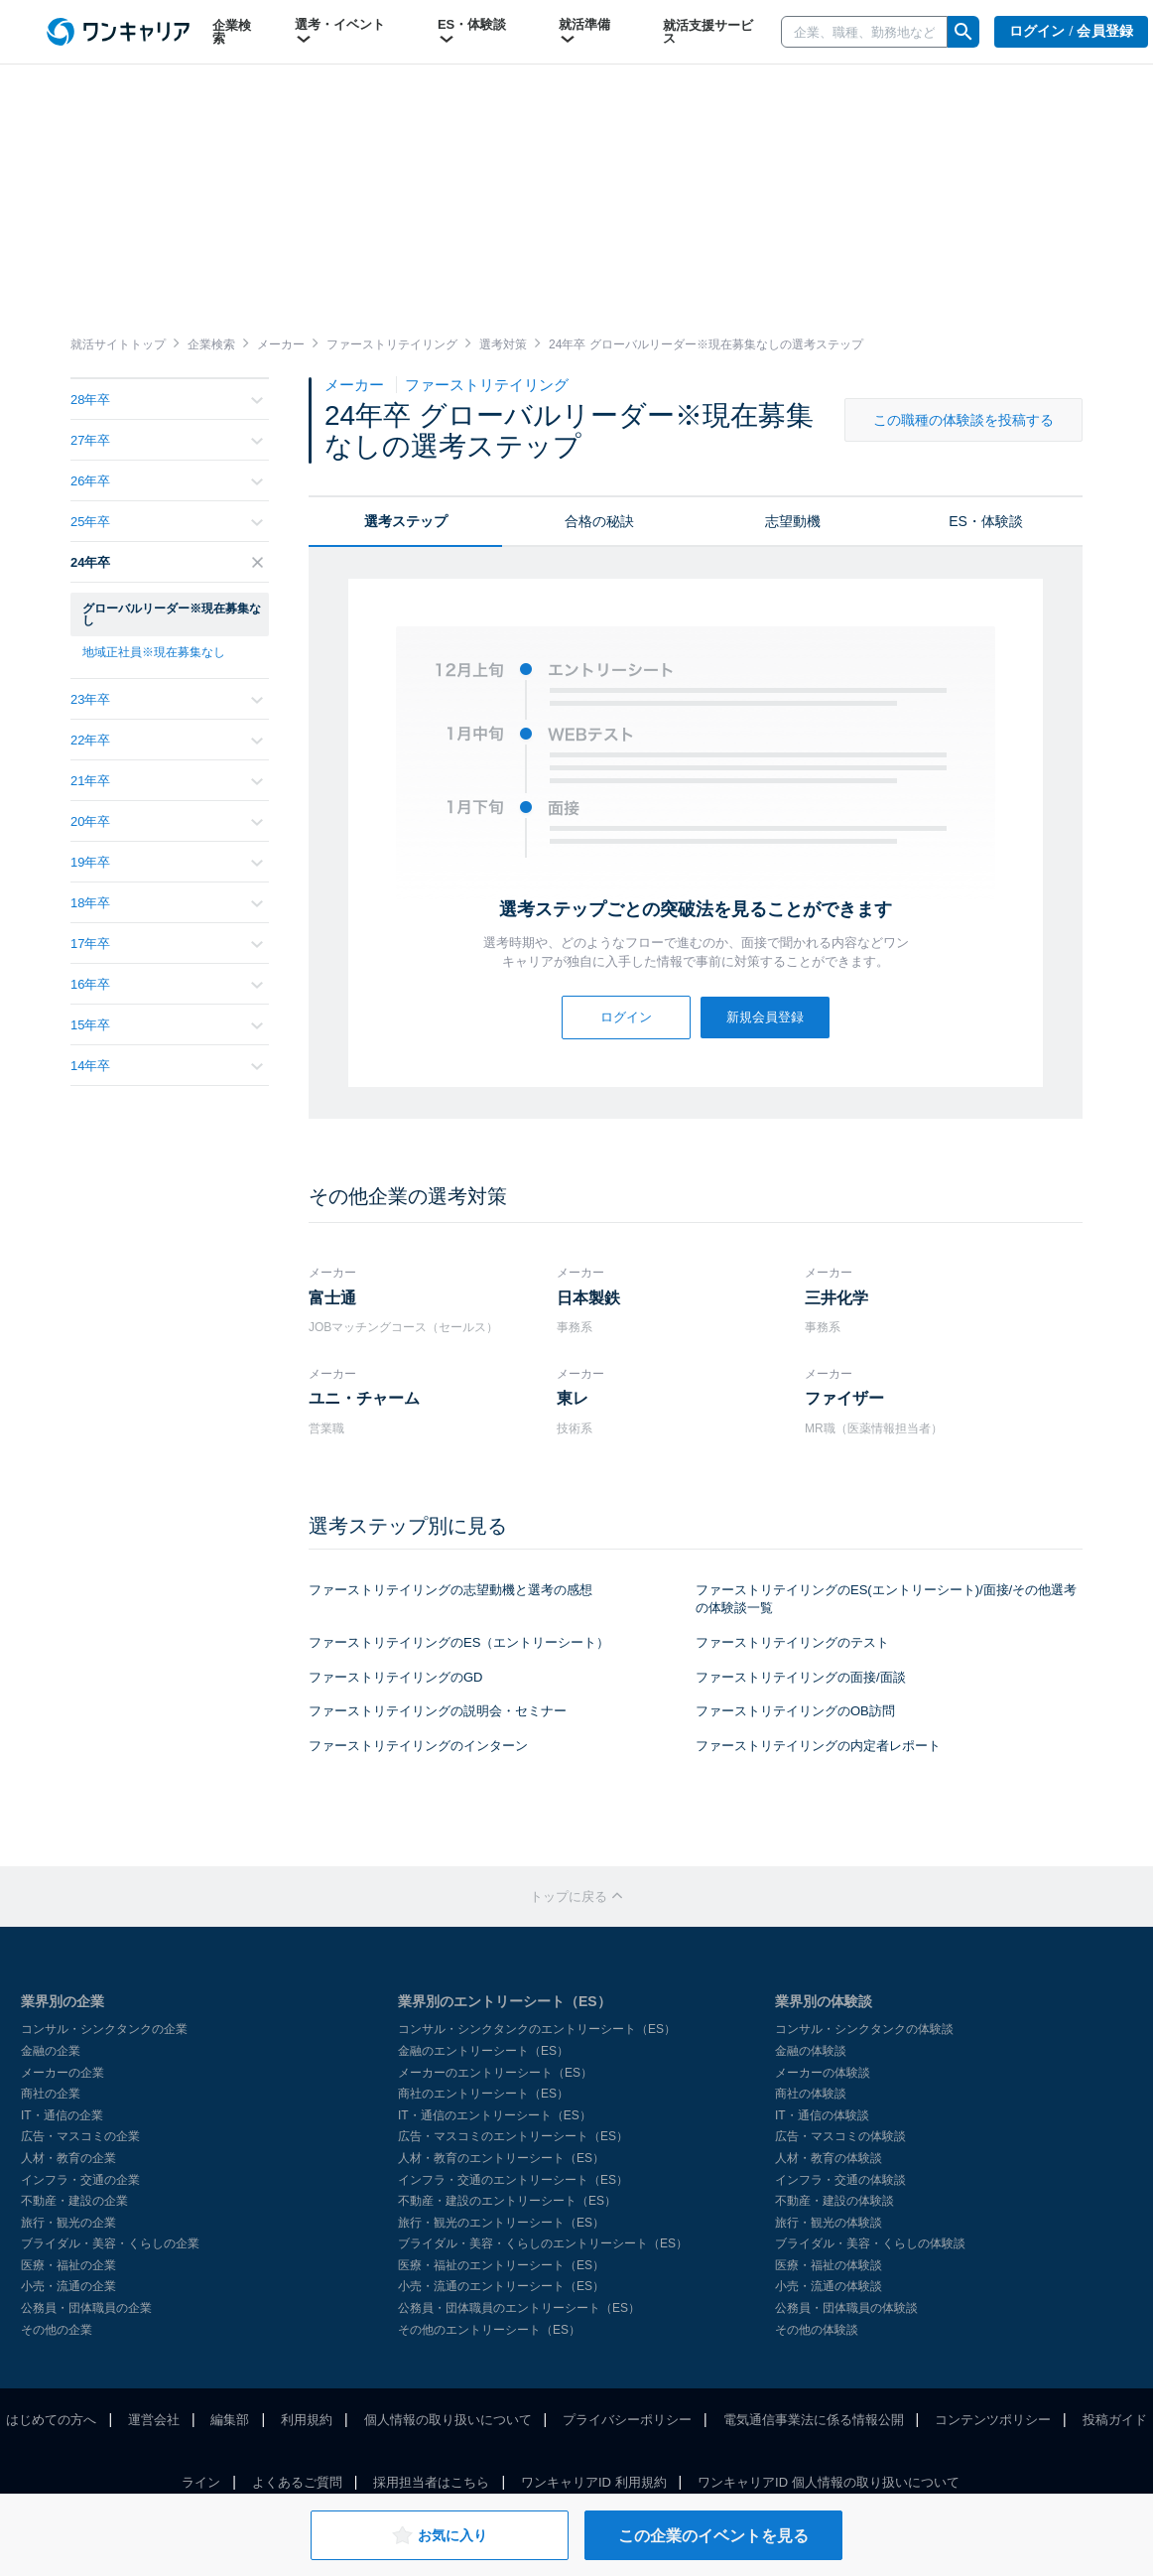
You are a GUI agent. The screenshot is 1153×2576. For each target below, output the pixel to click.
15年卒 (166, 1024)
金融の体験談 (810, 2051)
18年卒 (166, 902)
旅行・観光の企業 (68, 2223)
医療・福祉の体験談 (828, 2265)
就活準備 (584, 32)
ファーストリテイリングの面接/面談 (801, 1677)
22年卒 (166, 740)
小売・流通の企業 (68, 2286)
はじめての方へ (51, 2419)
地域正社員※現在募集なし (153, 652)
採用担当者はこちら (431, 2482)
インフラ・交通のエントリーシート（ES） (513, 2180)
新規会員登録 (765, 1017)
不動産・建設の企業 (74, 2201)
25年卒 (166, 521)
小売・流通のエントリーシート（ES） (501, 2286)
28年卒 (166, 399)
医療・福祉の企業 (68, 2265)
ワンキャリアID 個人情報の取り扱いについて (829, 2482)
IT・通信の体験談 (822, 2115)
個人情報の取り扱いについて (448, 2419)
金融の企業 (50, 2051)
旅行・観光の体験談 (828, 2223)
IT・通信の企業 (62, 2115)
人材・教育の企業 (68, 2158)
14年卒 (166, 1065)
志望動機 (793, 521)
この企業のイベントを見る (713, 2535)
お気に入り (439, 2535)
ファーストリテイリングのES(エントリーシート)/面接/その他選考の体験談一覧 (886, 1599)
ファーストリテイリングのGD (396, 1677)
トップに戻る (576, 1896)
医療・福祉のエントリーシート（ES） (501, 2265)
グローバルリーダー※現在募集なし (171, 614)
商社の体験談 (810, 2094)
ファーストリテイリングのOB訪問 (795, 1710)
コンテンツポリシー (993, 2419)
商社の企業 (50, 2094)
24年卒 (166, 562)
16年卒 (166, 984)
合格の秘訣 (599, 521)
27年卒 (166, 440)
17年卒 (166, 943)
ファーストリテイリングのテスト (792, 1642)
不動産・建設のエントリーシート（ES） (507, 2201)
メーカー (356, 384)
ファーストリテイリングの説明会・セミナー (438, 1710)
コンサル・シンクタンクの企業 (104, 2029)
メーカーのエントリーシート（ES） (495, 2073)
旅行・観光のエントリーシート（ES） (501, 2223)
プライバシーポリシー (627, 2419)
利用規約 (306, 2419)
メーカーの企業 (62, 2073)
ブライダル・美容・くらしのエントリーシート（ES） (543, 2243)
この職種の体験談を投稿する (963, 420)
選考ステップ (406, 521)
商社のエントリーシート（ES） (483, 2094)
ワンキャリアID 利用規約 (594, 2482)
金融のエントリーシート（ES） (483, 2051)
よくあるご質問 (297, 2482)
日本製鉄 (588, 1297)
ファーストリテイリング (487, 384)
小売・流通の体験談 (828, 2286)
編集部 (229, 2419)
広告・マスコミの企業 (80, 2136)
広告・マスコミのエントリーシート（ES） (513, 2136)
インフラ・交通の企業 (80, 2180)
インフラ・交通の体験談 (840, 2180)
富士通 (332, 1297)
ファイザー (844, 1398)
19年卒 (166, 862)
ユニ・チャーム (364, 1398)
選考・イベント (340, 32)
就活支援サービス (708, 32)
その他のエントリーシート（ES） (489, 2330)
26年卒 (166, 481)
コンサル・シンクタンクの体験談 (864, 2029)
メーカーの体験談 (822, 2073)
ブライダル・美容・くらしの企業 (110, 2243)
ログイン (626, 1017)
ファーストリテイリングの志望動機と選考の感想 (450, 1589)
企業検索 (231, 32)
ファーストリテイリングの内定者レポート (818, 1745)
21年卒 (166, 780)
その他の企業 (56, 2330)
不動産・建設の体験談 (834, 2201)
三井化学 (836, 1297)
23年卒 (166, 699)
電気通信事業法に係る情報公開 (813, 2419)
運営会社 (154, 2419)
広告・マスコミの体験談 (840, 2136)
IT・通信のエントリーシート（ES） (494, 2115)
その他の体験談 (816, 2330)
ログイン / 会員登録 (1071, 31)
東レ (572, 1398)
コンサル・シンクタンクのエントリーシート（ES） (537, 2029)
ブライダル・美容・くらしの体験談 (870, 2243)
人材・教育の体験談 (828, 2158)
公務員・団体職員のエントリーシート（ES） (519, 2308)
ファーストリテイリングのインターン (418, 1745)
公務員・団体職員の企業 (86, 2308)
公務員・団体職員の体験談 (846, 2308)
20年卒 (166, 821)
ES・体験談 (472, 32)
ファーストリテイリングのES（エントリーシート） (459, 1642)
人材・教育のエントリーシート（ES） (501, 2158)
